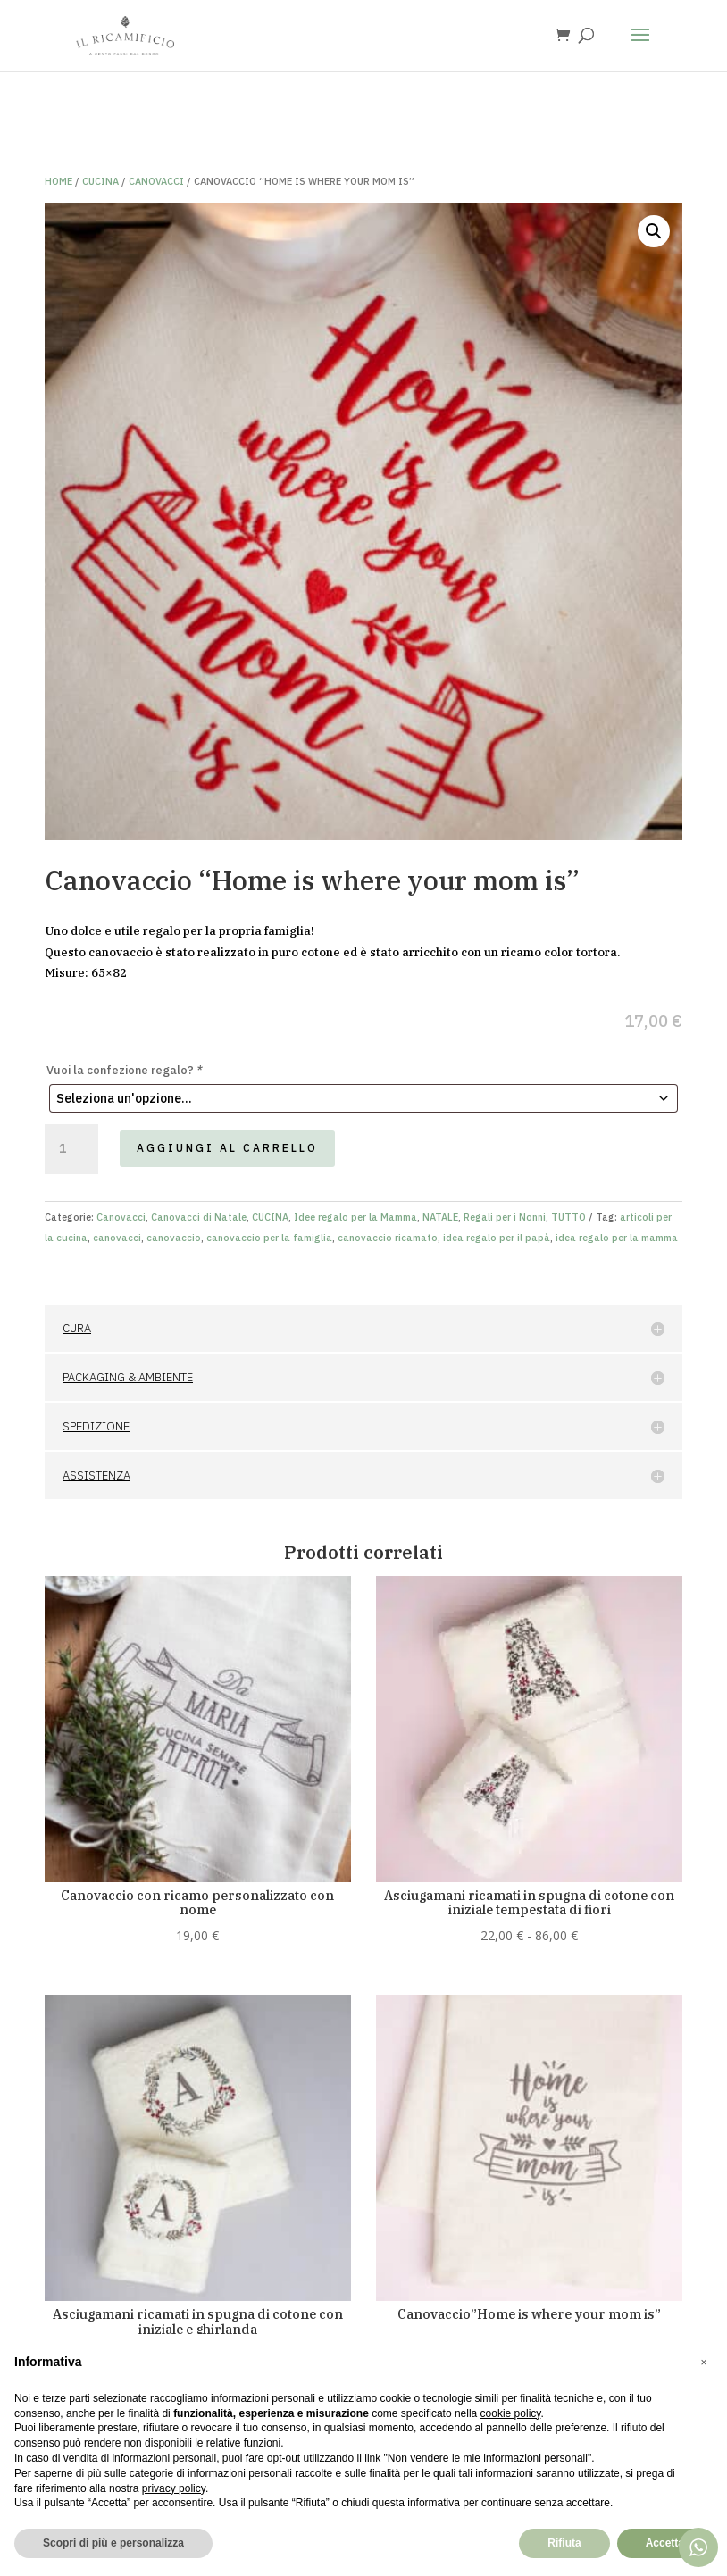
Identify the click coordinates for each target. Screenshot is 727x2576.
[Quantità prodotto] (71, 1149)
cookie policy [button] (510, 2413)
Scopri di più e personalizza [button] (113, 2543)
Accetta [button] (665, 2543)
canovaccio (173, 1237)
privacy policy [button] (173, 2488)
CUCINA (100, 181)
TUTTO (568, 1217)
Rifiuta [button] (564, 2543)
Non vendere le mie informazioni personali (488, 2458)
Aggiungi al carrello (227, 1148)
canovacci (117, 1237)
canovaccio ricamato (388, 1237)
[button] (654, 231)
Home (58, 181)
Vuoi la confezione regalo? (124, 1070)
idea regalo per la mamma (617, 1237)
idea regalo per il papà (496, 1237)
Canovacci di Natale (199, 1217)
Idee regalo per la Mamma (355, 1217)
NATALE (440, 1217)
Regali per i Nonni (505, 1217)
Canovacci (156, 181)
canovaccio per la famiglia (269, 1237)
